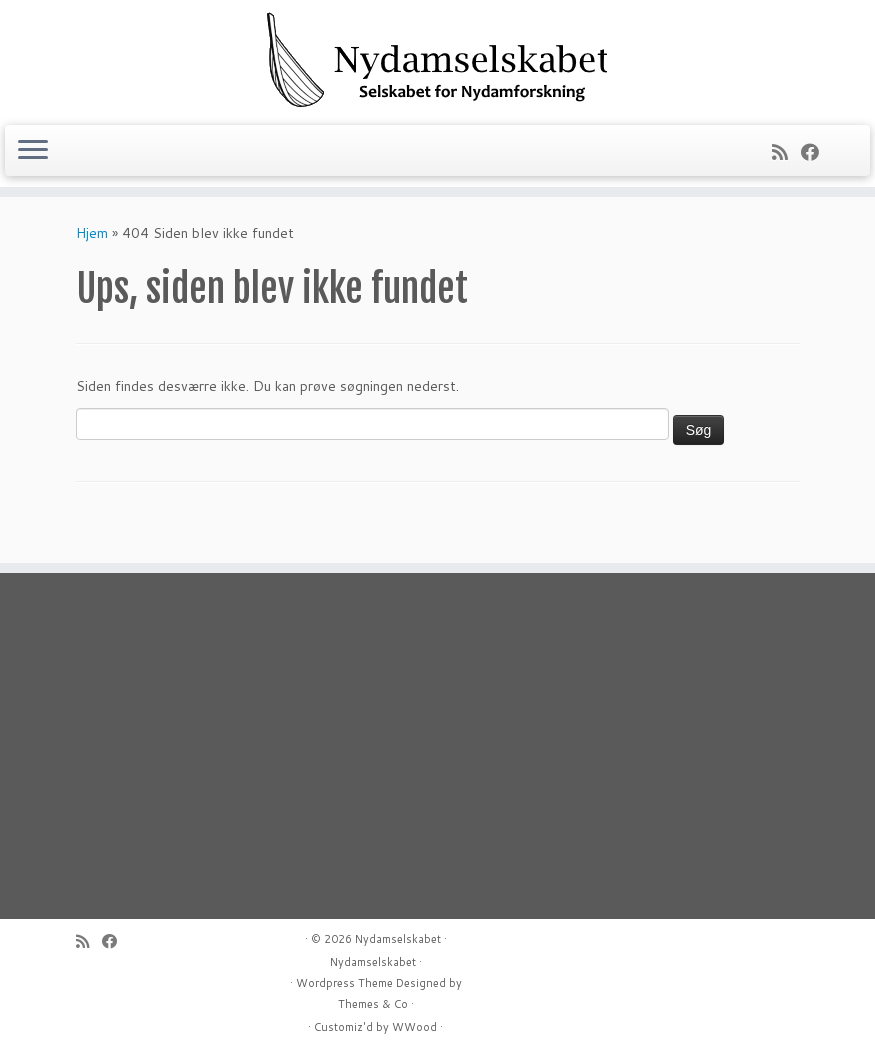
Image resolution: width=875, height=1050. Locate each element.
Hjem (92, 233)
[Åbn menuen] (33, 151)
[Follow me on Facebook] (816, 152)
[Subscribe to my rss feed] (786, 152)
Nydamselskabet (398, 939)
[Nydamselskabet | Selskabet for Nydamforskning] (437, 60)
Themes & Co (373, 1004)
